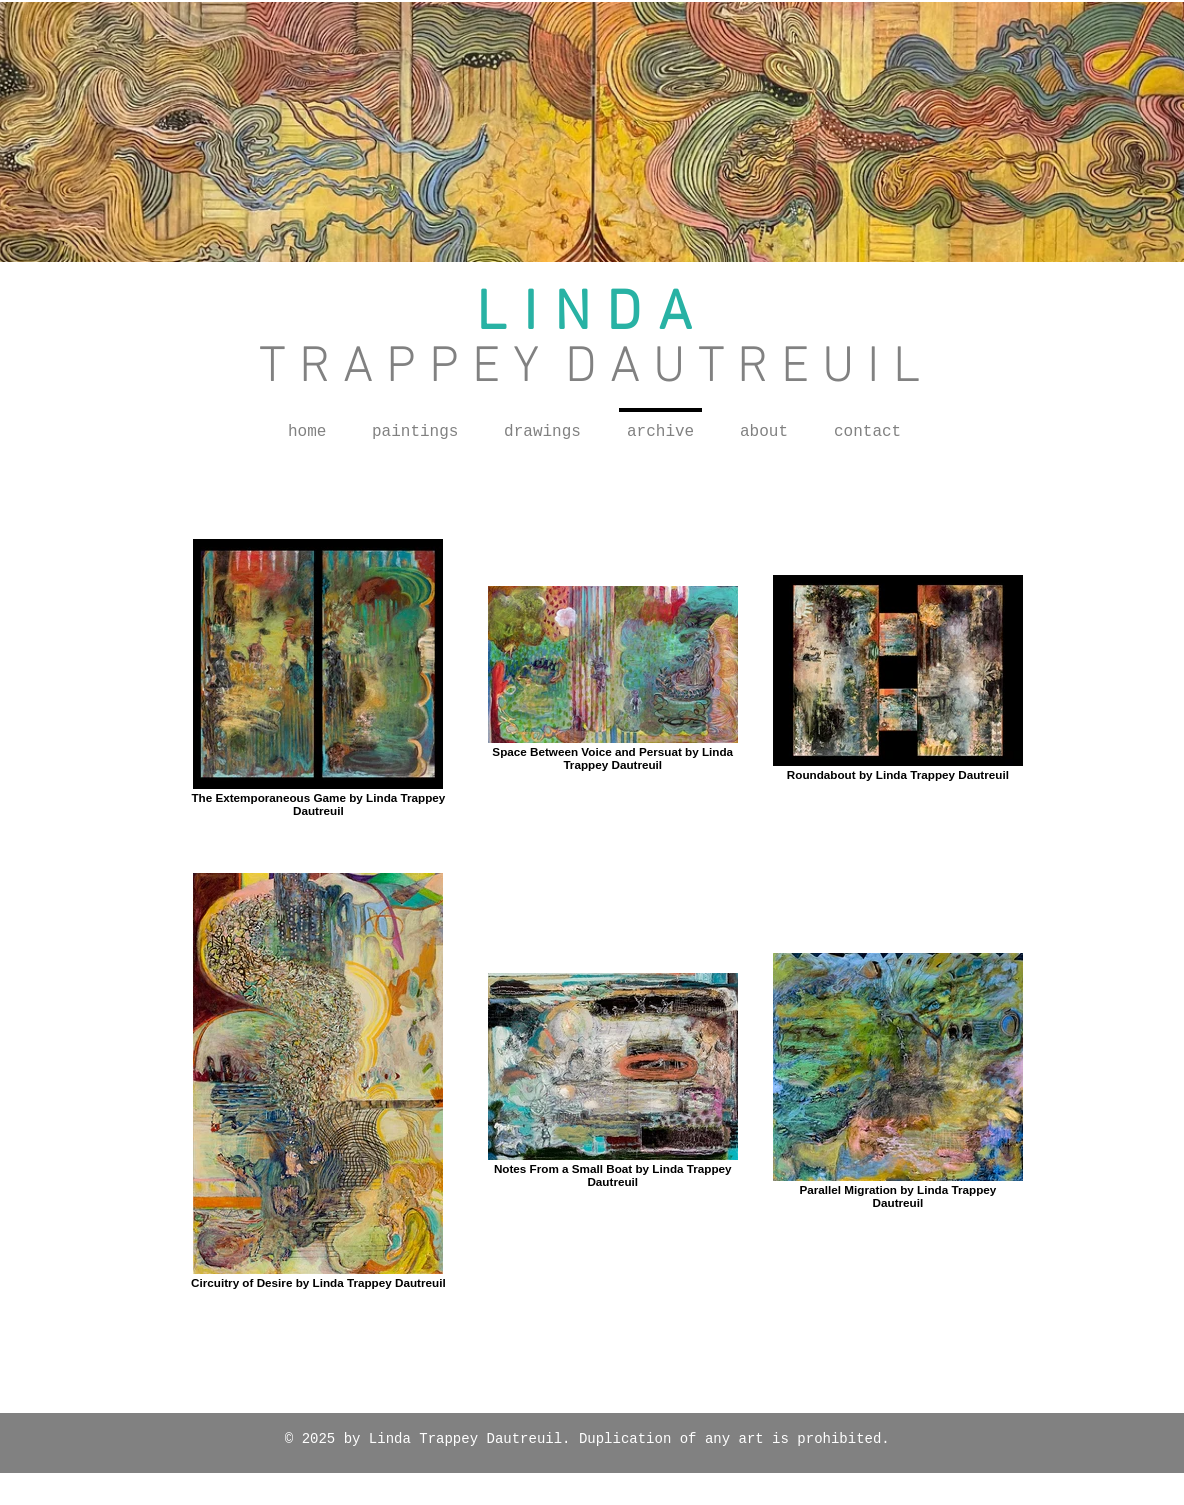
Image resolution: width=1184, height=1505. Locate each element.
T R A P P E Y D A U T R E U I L (589, 368)
